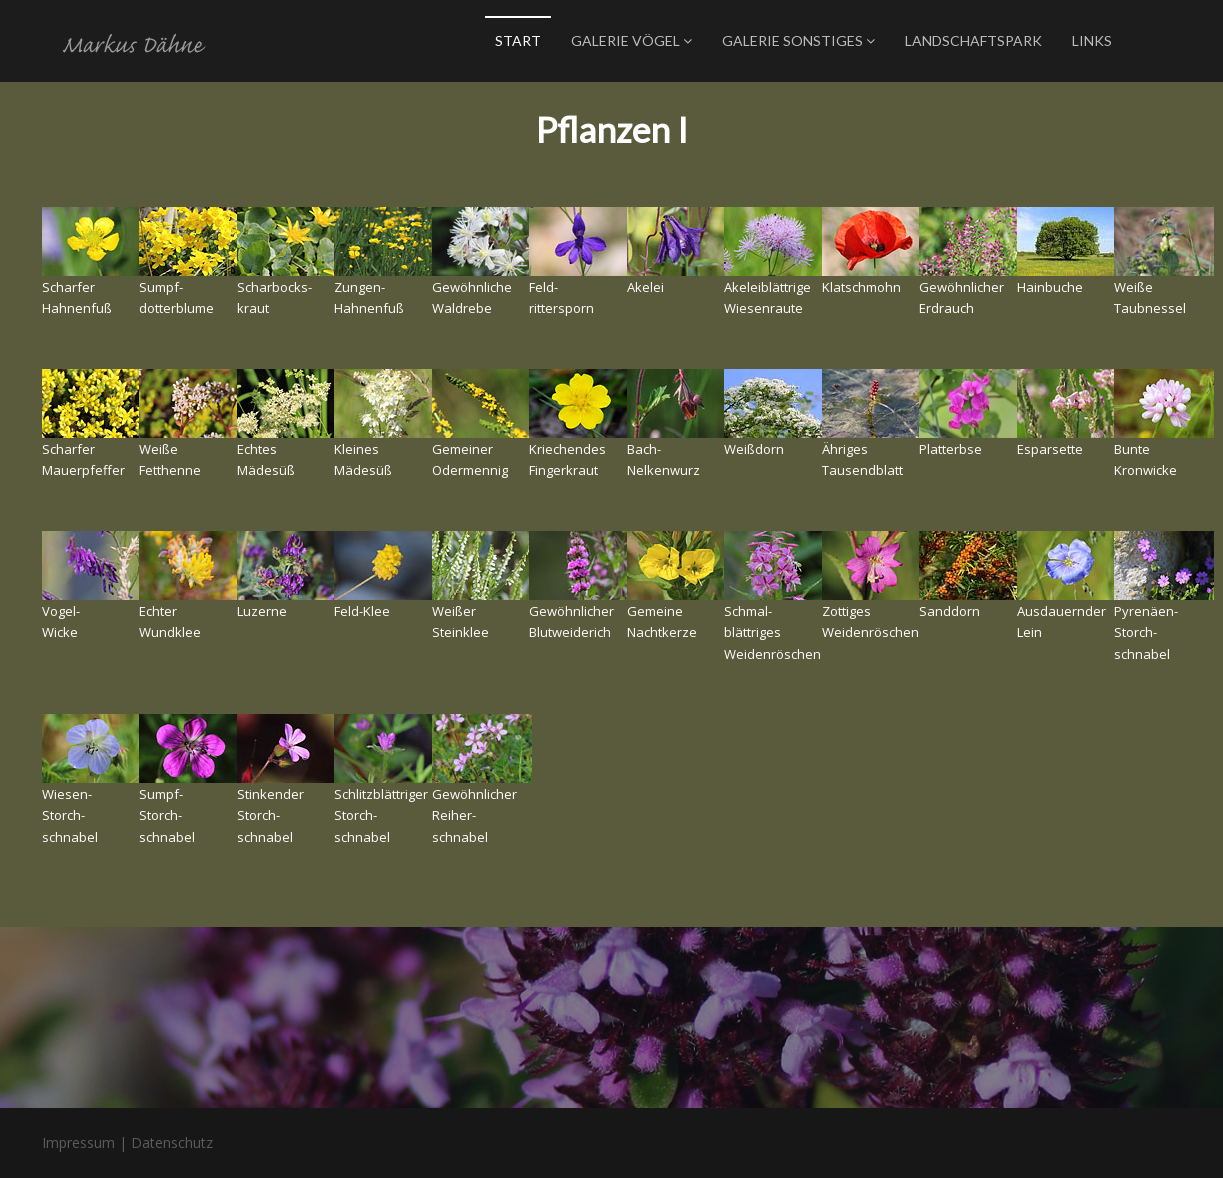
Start (518, 40)
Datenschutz (172, 1142)
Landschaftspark (973, 40)
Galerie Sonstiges (798, 40)
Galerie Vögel (631, 40)
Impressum (78, 1142)
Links (1092, 40)
